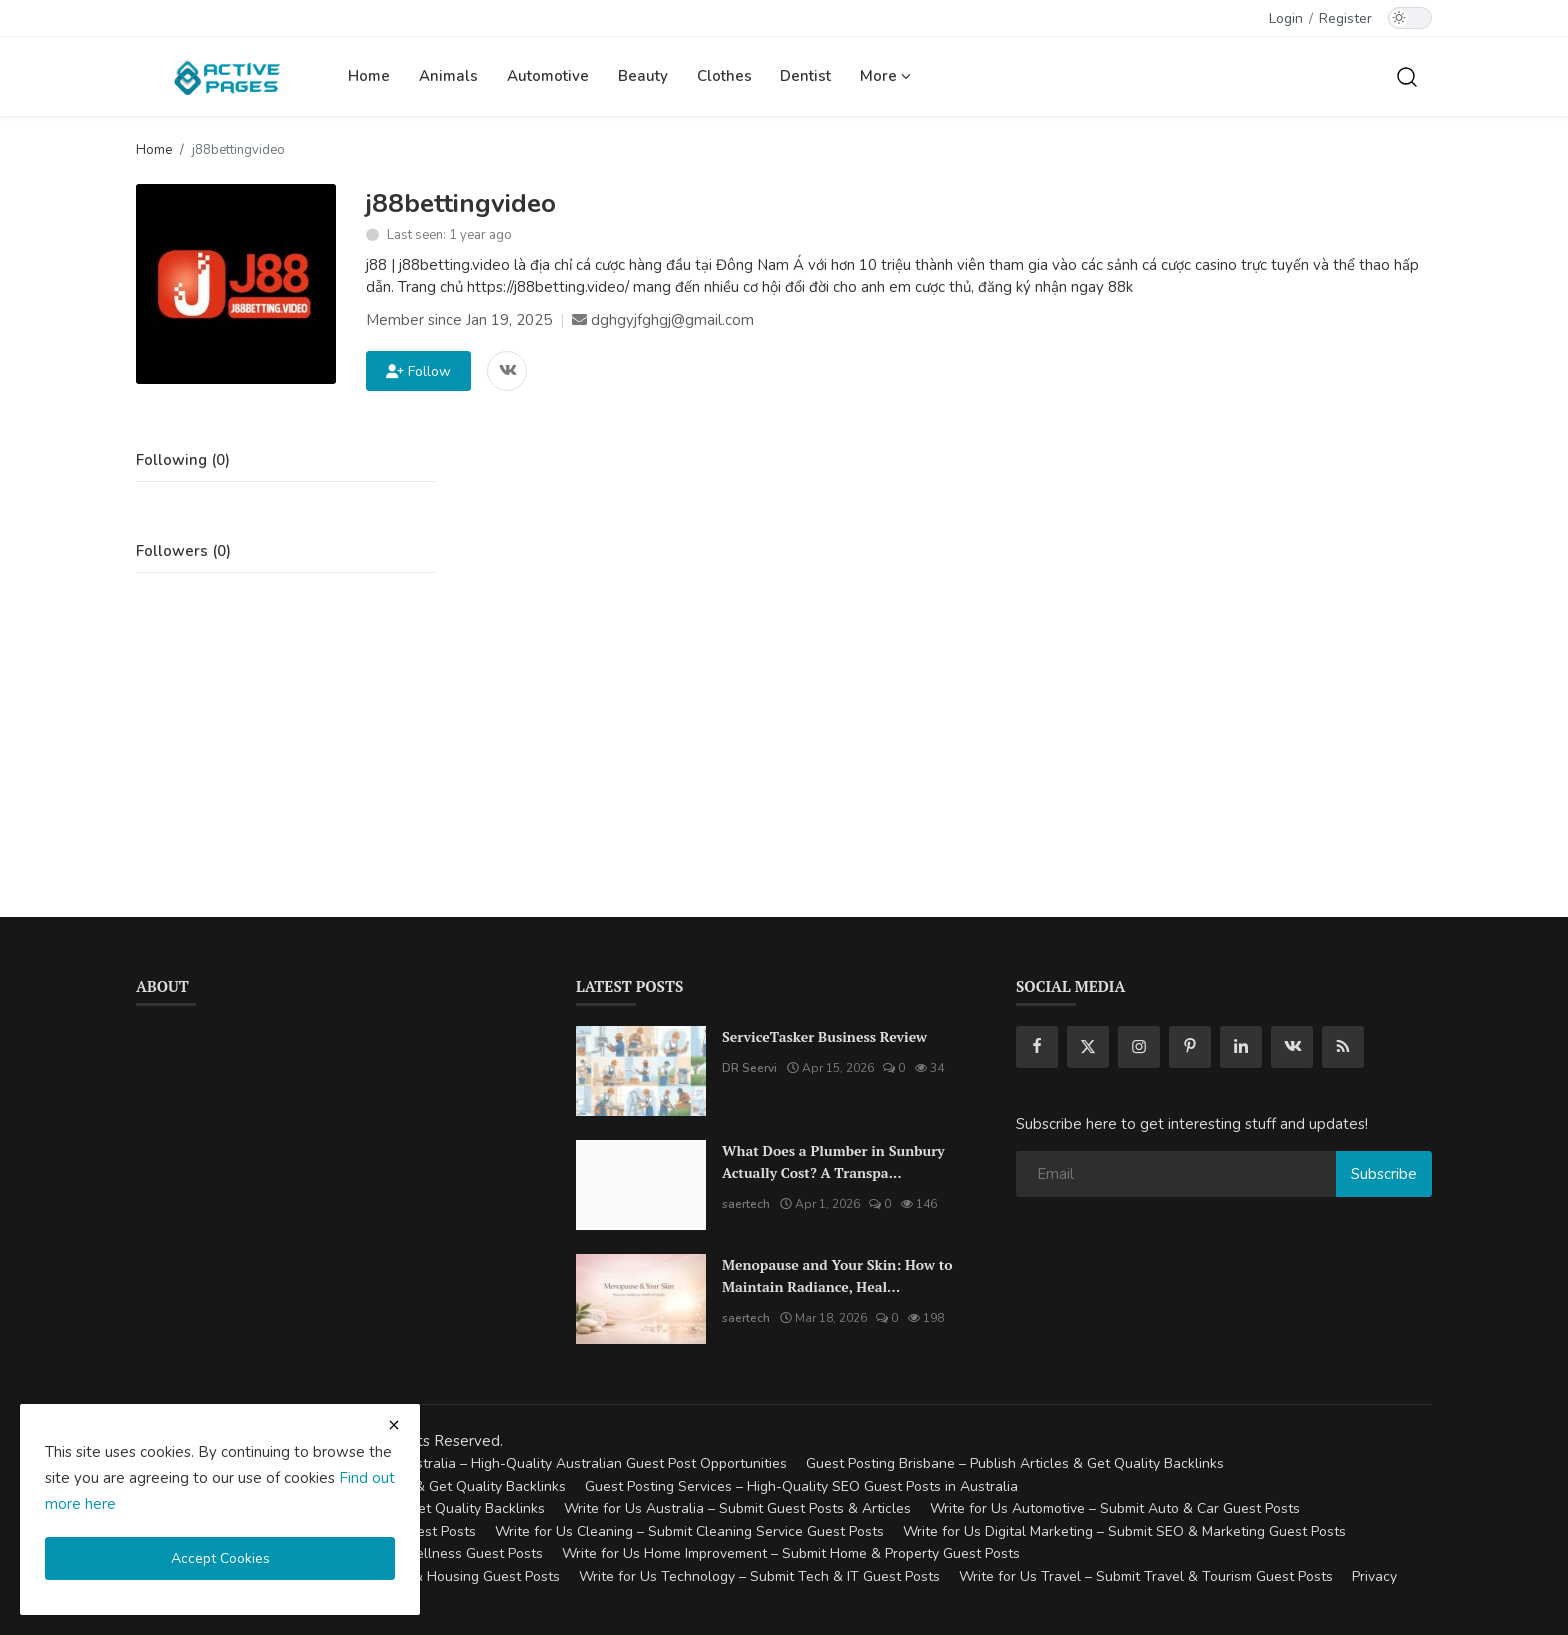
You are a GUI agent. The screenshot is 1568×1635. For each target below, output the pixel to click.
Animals (448, 76)
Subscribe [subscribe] (1384, 1174)
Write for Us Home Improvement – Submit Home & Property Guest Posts (791, 1553)
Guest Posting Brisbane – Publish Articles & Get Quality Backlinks (1015, 1463)
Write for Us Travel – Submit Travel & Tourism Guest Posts (1146, 1576)
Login (1286, 18)
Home (369, 76)
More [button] (885, 76)
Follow (418, 371)
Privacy (1374, 1576)
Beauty (643, 76)
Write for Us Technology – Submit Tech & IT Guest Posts (759, 1576)
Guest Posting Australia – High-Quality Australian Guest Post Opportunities (546, 1463)
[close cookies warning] (394, 1425)
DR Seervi (749, 1068)
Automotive (548, 76)
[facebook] (1037, 1047)
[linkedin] (1241, 1047)
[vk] (1292, 1047)
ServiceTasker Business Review (824, 1036)
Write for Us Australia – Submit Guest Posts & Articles (737, 1508)
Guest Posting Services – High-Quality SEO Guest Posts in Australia (801, 1486)
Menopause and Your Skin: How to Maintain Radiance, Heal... (837, 1275)
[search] (1407, 76)
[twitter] (1088, 1047)
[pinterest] (1190, 1047)
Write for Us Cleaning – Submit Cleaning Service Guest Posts (689, 1531)
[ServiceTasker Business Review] (641, 1071)
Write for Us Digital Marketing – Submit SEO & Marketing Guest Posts (1124, 1531)
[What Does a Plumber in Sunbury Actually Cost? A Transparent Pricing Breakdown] (641, 1185)
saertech (746, 1204)
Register (1345, 18)
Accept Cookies (220, 1558)
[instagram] (1139, 1047)
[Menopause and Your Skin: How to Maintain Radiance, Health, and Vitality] (641, 1299)
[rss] (1343, 1047)
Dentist (805, 76)
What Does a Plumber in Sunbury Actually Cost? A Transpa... (833, 1161)
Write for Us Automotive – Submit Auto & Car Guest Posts (1115, 1508)
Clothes (724, 76)
